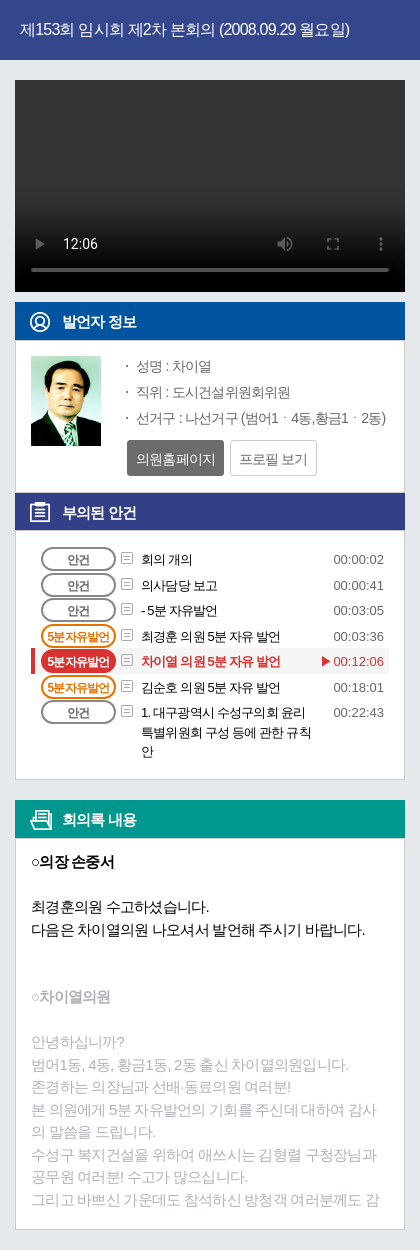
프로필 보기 (273, 459)
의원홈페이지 (175, 459)
